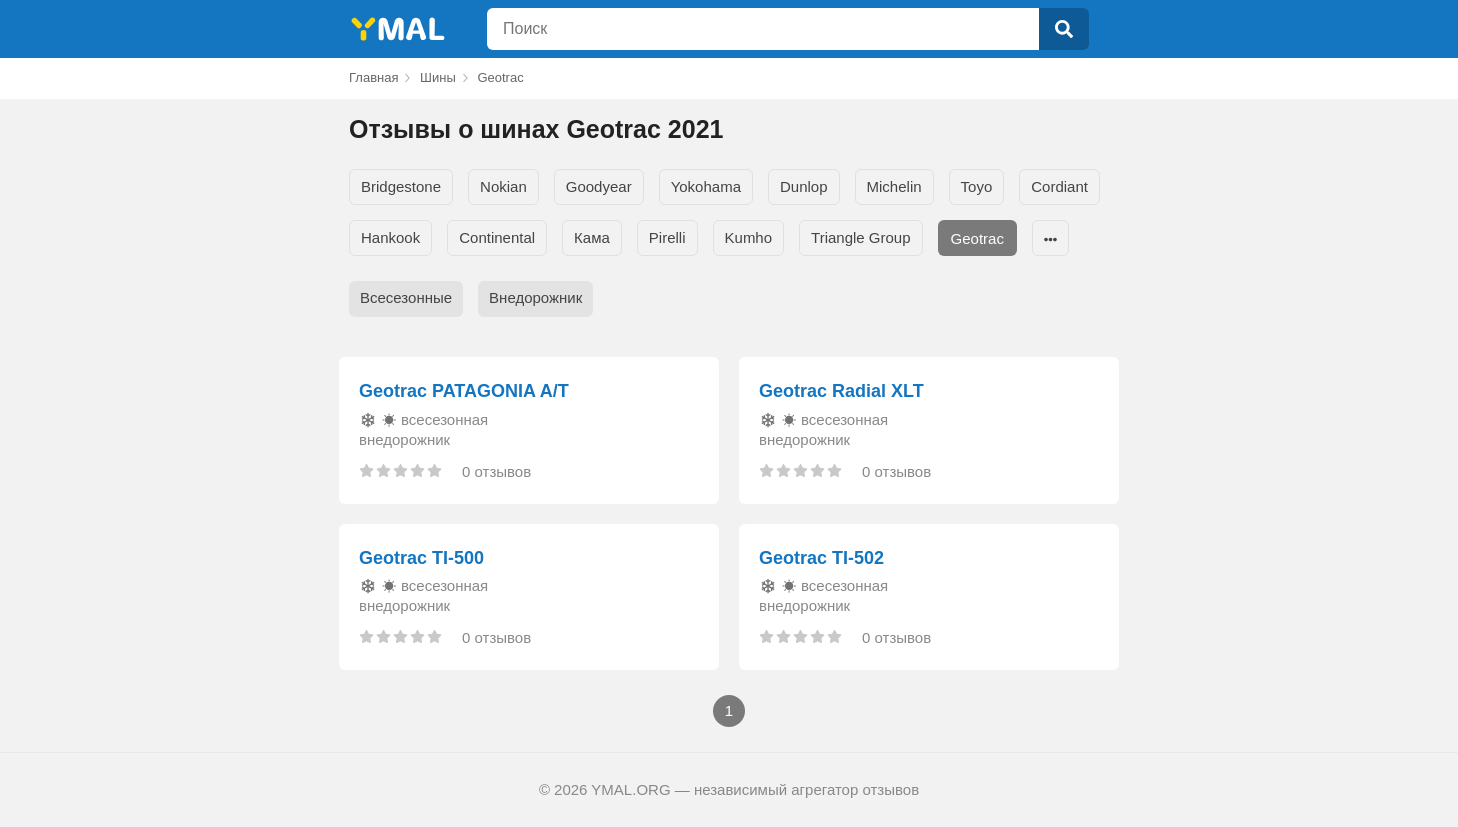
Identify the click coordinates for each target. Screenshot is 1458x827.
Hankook (390, 237)
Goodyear (599, 186)
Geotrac (977, 238)
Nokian (503, 186)
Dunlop (804, 186)
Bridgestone (401, 186)
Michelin (894, 186)
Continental (497, 237)
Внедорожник (535, 297)
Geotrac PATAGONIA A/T (464, 391)
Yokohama (706, 186)
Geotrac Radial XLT (841, 391)
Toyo (977, 186)
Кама (592, 237)
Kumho (749, 237)
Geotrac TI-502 (821, 558)
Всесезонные (406, 297)
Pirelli (667, 237)
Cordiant (1059, 186)
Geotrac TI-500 (421, 558)
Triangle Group (861, 237)
